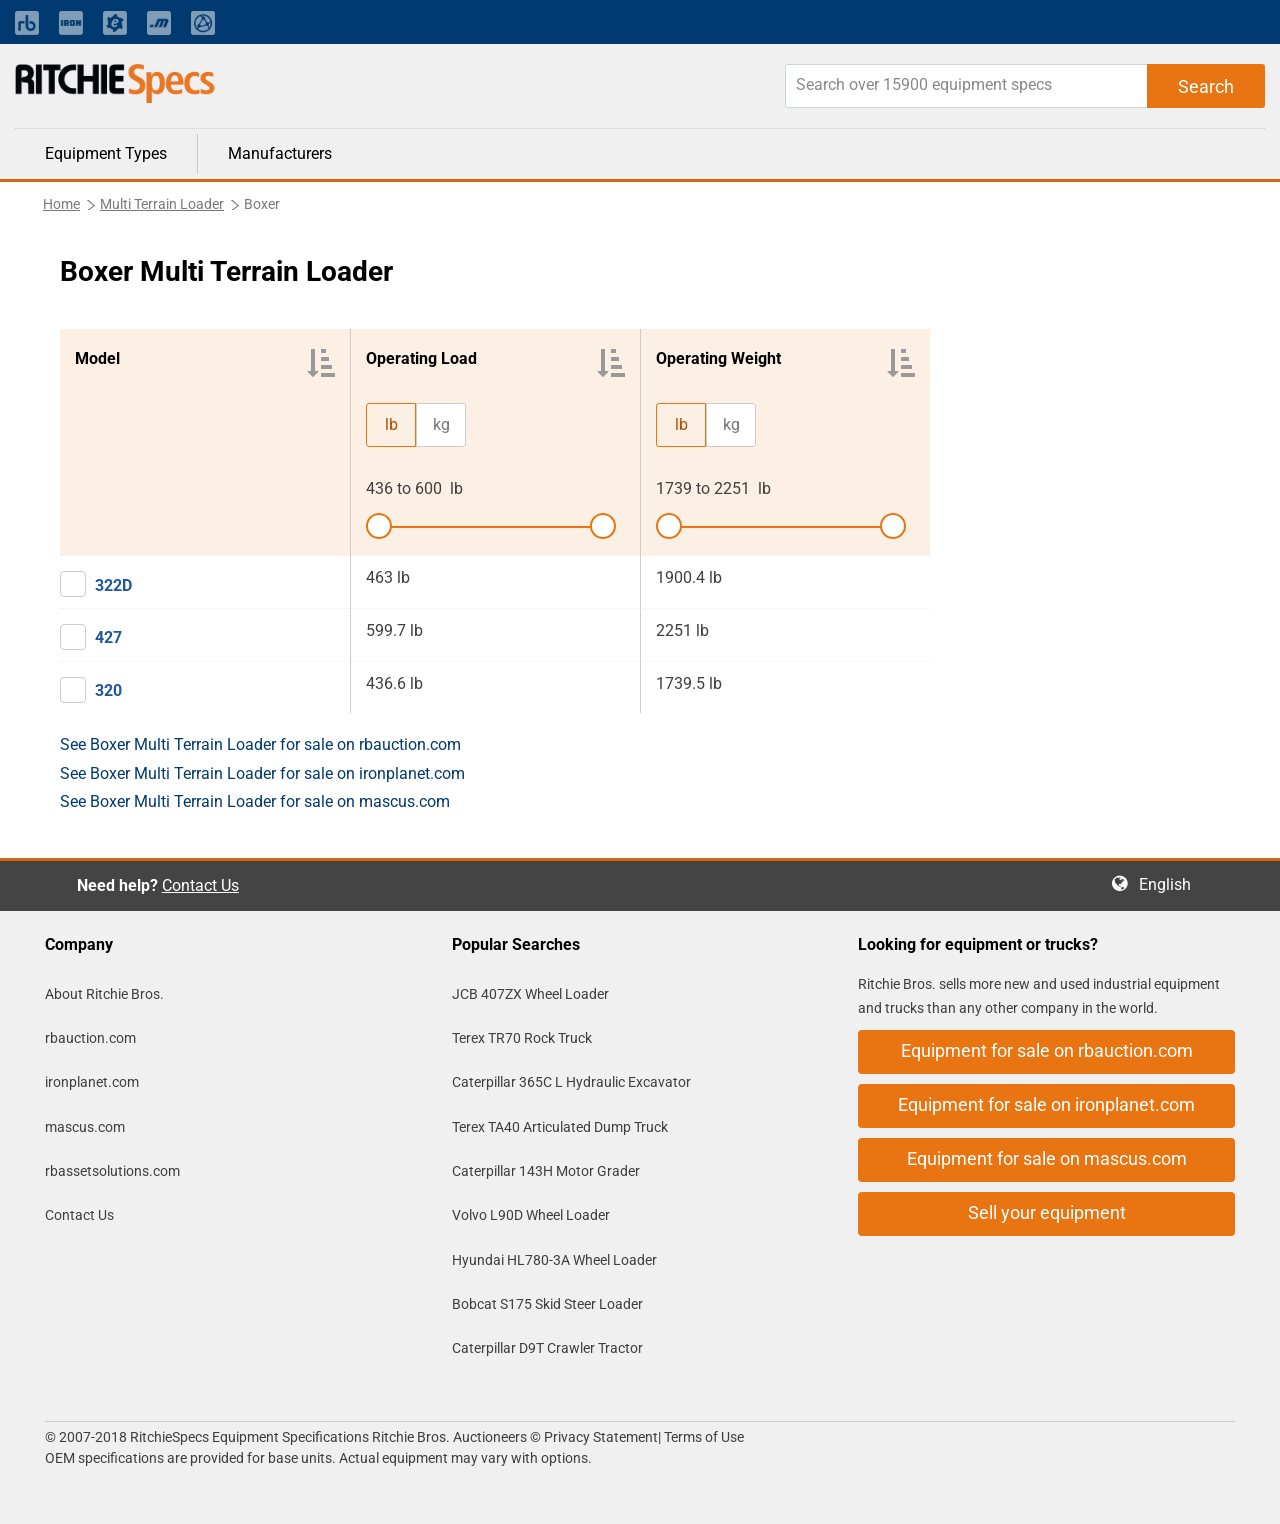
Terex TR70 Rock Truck (522, 1038)
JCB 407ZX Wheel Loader (530, 994)
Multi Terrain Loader (162, 204)
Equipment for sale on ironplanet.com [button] (1046, 1104)
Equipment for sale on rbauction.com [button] (1047, 1050)
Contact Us (200, 885)
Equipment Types (106, 153)
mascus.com (85, 1127)
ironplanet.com (92, 1082)
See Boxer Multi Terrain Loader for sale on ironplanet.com (262, 773)
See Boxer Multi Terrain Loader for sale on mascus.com (255, 801)
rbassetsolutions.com (112, 1171)
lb (391, 424)
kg (441, 424)
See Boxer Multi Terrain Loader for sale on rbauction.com (260, 744)
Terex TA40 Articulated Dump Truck (560, 1127)
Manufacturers (280, 153)
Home (61, 204)
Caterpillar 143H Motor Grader (546, 1171)
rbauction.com (90, 1038)
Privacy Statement (601, 1437)
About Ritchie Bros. (104, 994)
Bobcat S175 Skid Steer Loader (547, 1304)
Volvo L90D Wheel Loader (531, 1215)
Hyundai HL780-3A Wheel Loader (554, 1260)
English (1171, 884)
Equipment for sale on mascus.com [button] (1047, 1158)
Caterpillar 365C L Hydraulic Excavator (571, 1082)
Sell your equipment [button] (1047, 1212)
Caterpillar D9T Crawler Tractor (547, 1348)
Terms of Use (702, 1437)
